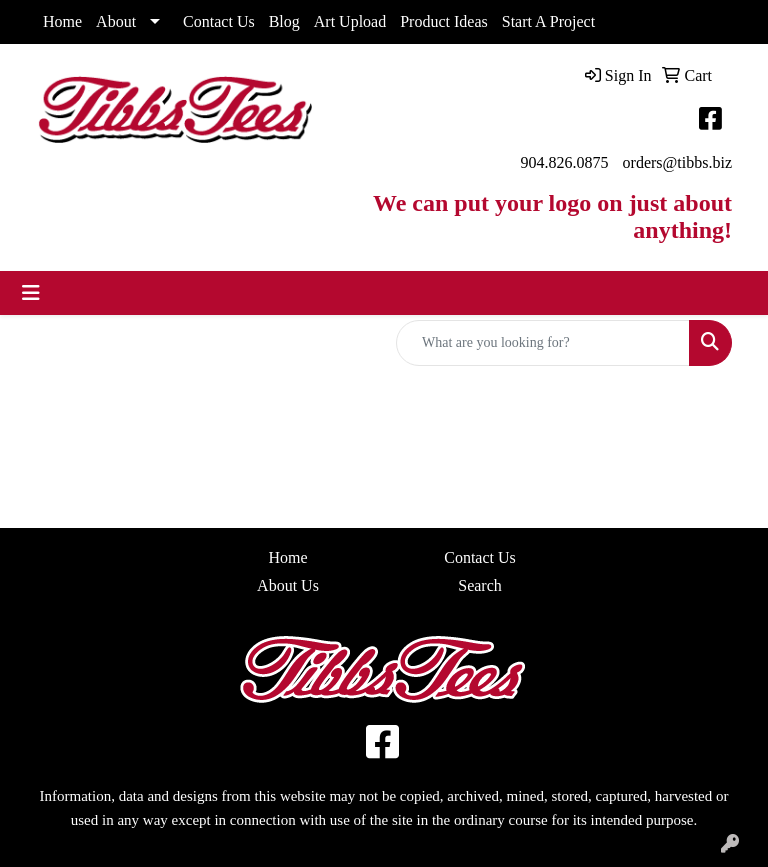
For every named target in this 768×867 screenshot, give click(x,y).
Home (62, 21)
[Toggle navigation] (31, 293)
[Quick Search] (543, 343)
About (116, 21)
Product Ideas (444, 21)
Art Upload (350, 21)
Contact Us (219, 21)
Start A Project (548, 21)
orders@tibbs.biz (677, 162)
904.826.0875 (565, 162)
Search (480, 585)
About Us (288, 585)
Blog (284, 21)
